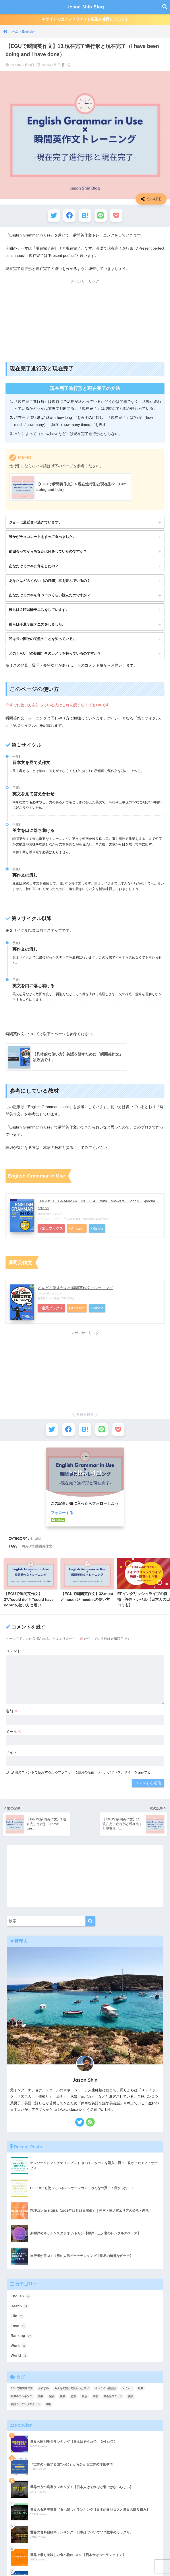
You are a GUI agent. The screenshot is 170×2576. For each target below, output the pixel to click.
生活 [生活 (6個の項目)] (84, 2397)
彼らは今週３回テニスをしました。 (37, 625)
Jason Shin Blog (85, 7)
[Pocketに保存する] (116, 216)
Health (20, 2306)
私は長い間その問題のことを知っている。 (42, 639)
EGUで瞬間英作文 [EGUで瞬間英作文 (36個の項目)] (22, 2389)
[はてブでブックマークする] (85, 216)
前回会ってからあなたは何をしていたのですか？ (48, 551)
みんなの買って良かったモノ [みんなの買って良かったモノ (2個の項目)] (71, 2389)
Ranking (21, 2336)
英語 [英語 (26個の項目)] (130, 2397)
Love (18, 2326)
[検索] (90, 1921)
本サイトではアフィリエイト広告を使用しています (85, 20)
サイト (11, 1753)
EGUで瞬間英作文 (38, 1546)
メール (14, 1732)
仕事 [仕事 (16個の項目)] (40, 2397)
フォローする (62, 1513)
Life (17, 2316)
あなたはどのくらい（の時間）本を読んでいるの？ (49, 581)
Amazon (78, 1229)
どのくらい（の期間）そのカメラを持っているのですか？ (55, 654)
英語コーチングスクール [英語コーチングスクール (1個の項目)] (25, 2405)
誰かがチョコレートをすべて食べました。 (42, 537)
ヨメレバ (57, 1214)
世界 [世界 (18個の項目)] (140, 2389)
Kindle (98, 1229)
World (19, 2356)
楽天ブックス (52, 1229)
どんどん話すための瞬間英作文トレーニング (75, 1288)
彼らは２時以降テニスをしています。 (39, 610)
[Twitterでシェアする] (54, 216)
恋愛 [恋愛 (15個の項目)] (73, 2397)
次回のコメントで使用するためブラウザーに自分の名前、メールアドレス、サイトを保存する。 (82, 1772)
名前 (12, 1711)
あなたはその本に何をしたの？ (33, 566)
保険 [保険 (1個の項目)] (51, 2397)
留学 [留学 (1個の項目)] (95, 2397)
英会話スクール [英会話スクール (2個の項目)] (113, 2397)
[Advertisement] (85, 318)
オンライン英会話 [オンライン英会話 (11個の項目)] (105, 2389)
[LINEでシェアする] (100, 216)
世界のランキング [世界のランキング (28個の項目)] (21, 2397)
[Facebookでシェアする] (70, 216)
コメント (16, 1651)
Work (19, 2346)
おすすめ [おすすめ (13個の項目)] (43, 2389)
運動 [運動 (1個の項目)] (48, 2405)
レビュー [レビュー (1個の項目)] (127, 2389)
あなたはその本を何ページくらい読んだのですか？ (49, 595)
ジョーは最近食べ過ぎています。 (35, 522)
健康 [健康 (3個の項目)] (62, 2397)
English (36, 1538)
